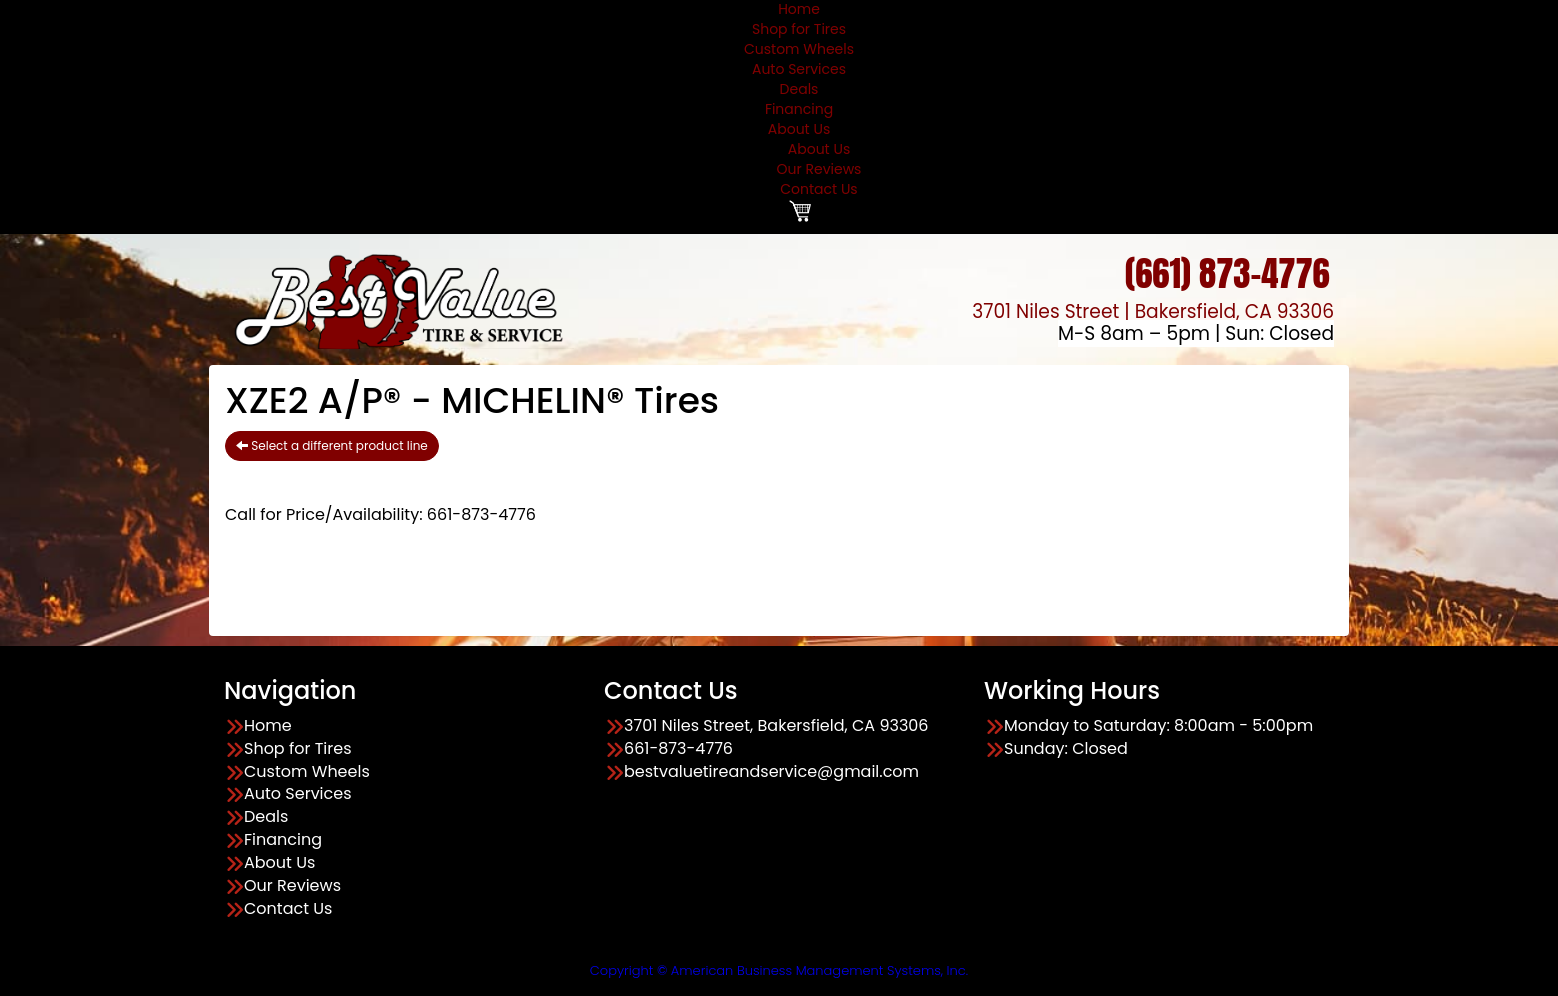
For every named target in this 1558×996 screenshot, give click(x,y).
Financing (799, 109)
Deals (799, 89)
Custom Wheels (799, 49)
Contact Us (818, 189)
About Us (799, 129)
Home (268, 726)
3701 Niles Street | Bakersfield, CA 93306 (1153, 311)
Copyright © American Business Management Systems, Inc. (779, 970)
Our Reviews (819, 169)
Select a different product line (332, 445)
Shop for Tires (799, 29)
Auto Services (799, 69)
